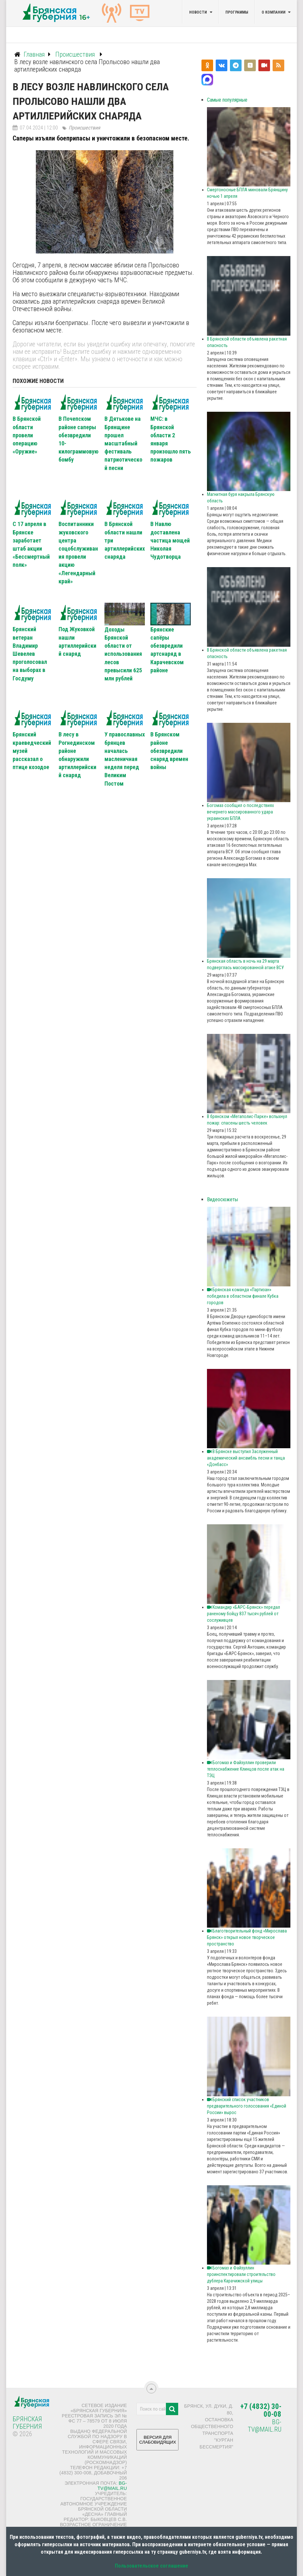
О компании (274, 12)
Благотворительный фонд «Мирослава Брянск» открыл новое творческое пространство (247, 1937)
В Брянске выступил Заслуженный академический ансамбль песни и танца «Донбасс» (246, 1458)
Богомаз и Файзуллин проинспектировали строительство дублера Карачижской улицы (241, 2274)
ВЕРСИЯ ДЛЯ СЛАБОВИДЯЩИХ (157, 2442)
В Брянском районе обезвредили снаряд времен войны (169, 750)
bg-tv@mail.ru (112, 2486)
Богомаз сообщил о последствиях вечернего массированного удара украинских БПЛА (240, 812)
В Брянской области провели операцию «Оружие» (27, 435)
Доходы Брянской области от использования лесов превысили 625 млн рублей (123, 654)
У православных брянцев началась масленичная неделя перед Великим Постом (124, 759)
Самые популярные (227, 100)
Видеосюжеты (222, 1199)
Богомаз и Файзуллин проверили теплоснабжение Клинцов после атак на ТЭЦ (245, 1769)
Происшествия (84, 128)
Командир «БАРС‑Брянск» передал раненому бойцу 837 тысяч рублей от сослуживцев (243, 1614)
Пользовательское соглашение (151, 2566)
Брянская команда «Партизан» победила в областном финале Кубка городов (242, 1296)
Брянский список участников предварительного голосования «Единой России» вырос (246, 2106)
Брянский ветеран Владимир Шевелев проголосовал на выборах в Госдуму (30, 653)
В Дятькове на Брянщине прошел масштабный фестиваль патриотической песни (123, 443)
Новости (198, 12)
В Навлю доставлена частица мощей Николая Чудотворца (170, 540)
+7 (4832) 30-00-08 (260, 2410)
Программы (236, 12)
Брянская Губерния (27, 2422)
